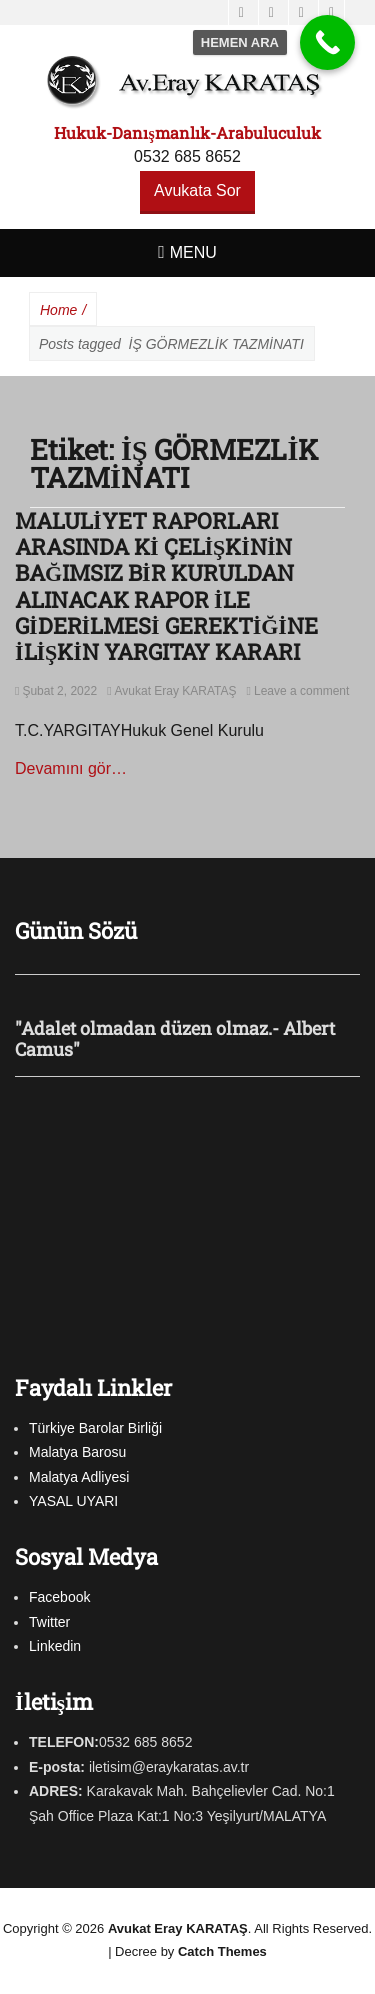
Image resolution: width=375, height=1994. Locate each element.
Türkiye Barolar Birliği (95, 1428)
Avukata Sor (197, 190)
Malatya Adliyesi (79, 1477)
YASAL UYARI (73, 1501)
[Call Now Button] (327, 42)
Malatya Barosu (77, 1452)
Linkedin (55, 1646)
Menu (193, 252)
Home (63, 310)
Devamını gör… (71, 768)
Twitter (49, 1622)
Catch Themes (222, 1951)
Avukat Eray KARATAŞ (176, 691)
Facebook (59, 1597)
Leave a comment (301, 691)
